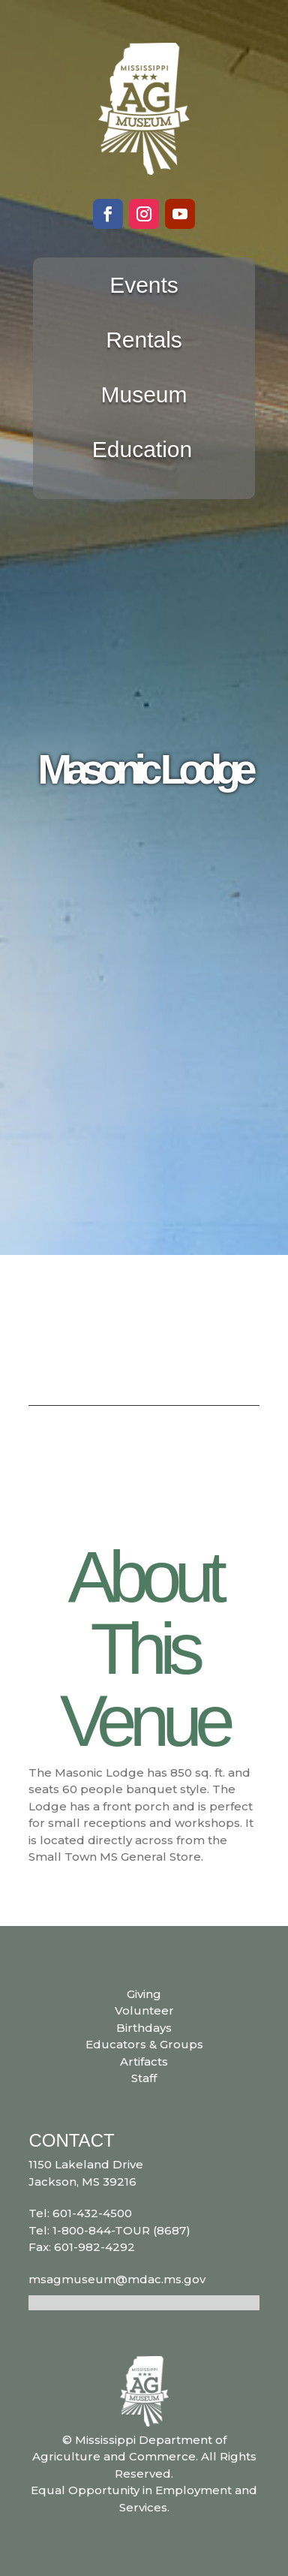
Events (144, 284)
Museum (143, 394)
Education (142, 449)
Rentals (144, 339)
